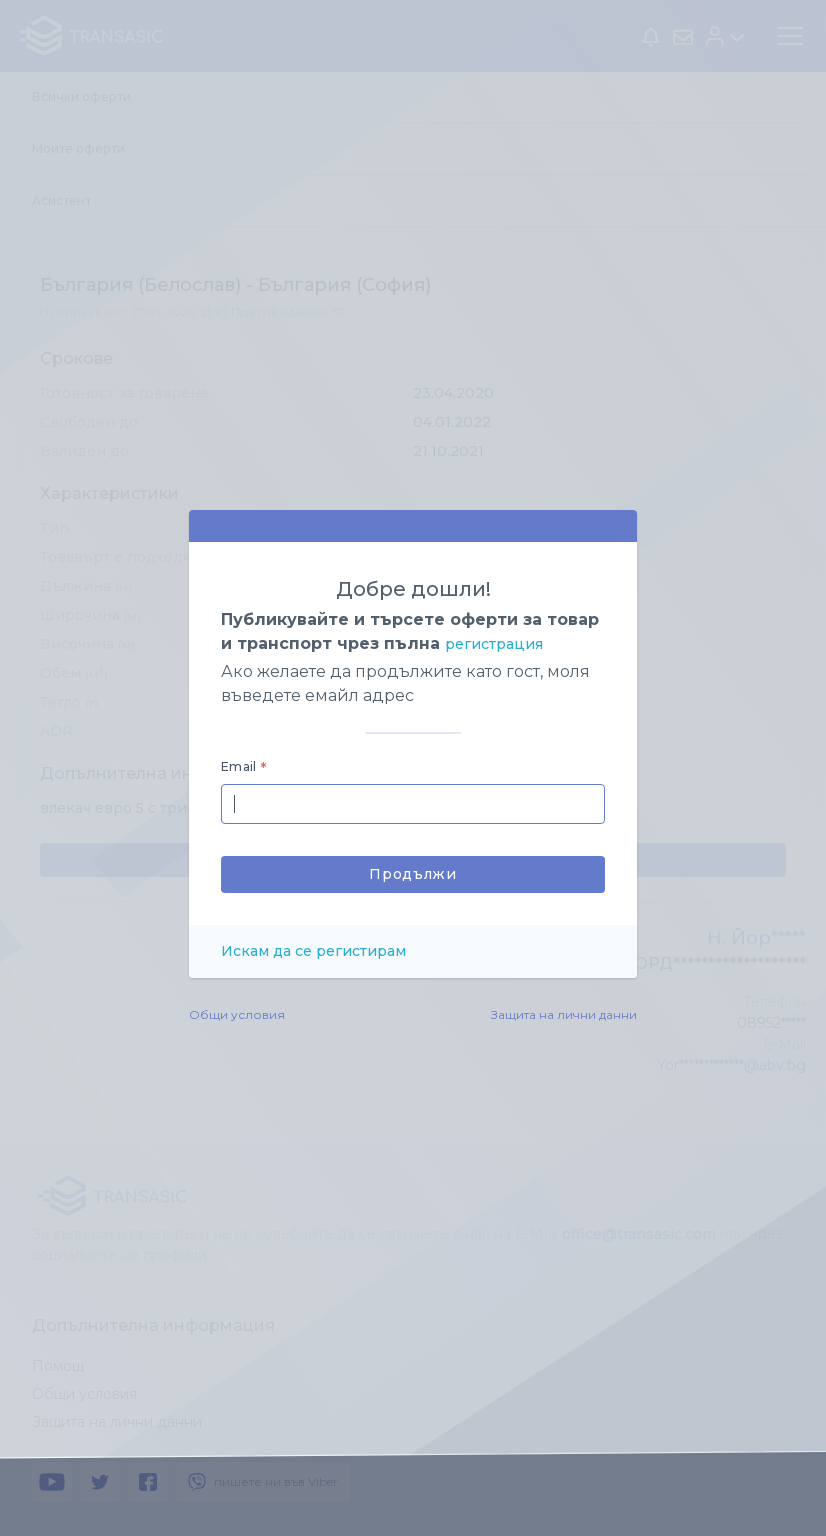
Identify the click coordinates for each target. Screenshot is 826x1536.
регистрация (494, 644)
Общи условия (237, 1014)
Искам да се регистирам (313, 951)
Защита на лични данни (564, 1014)
